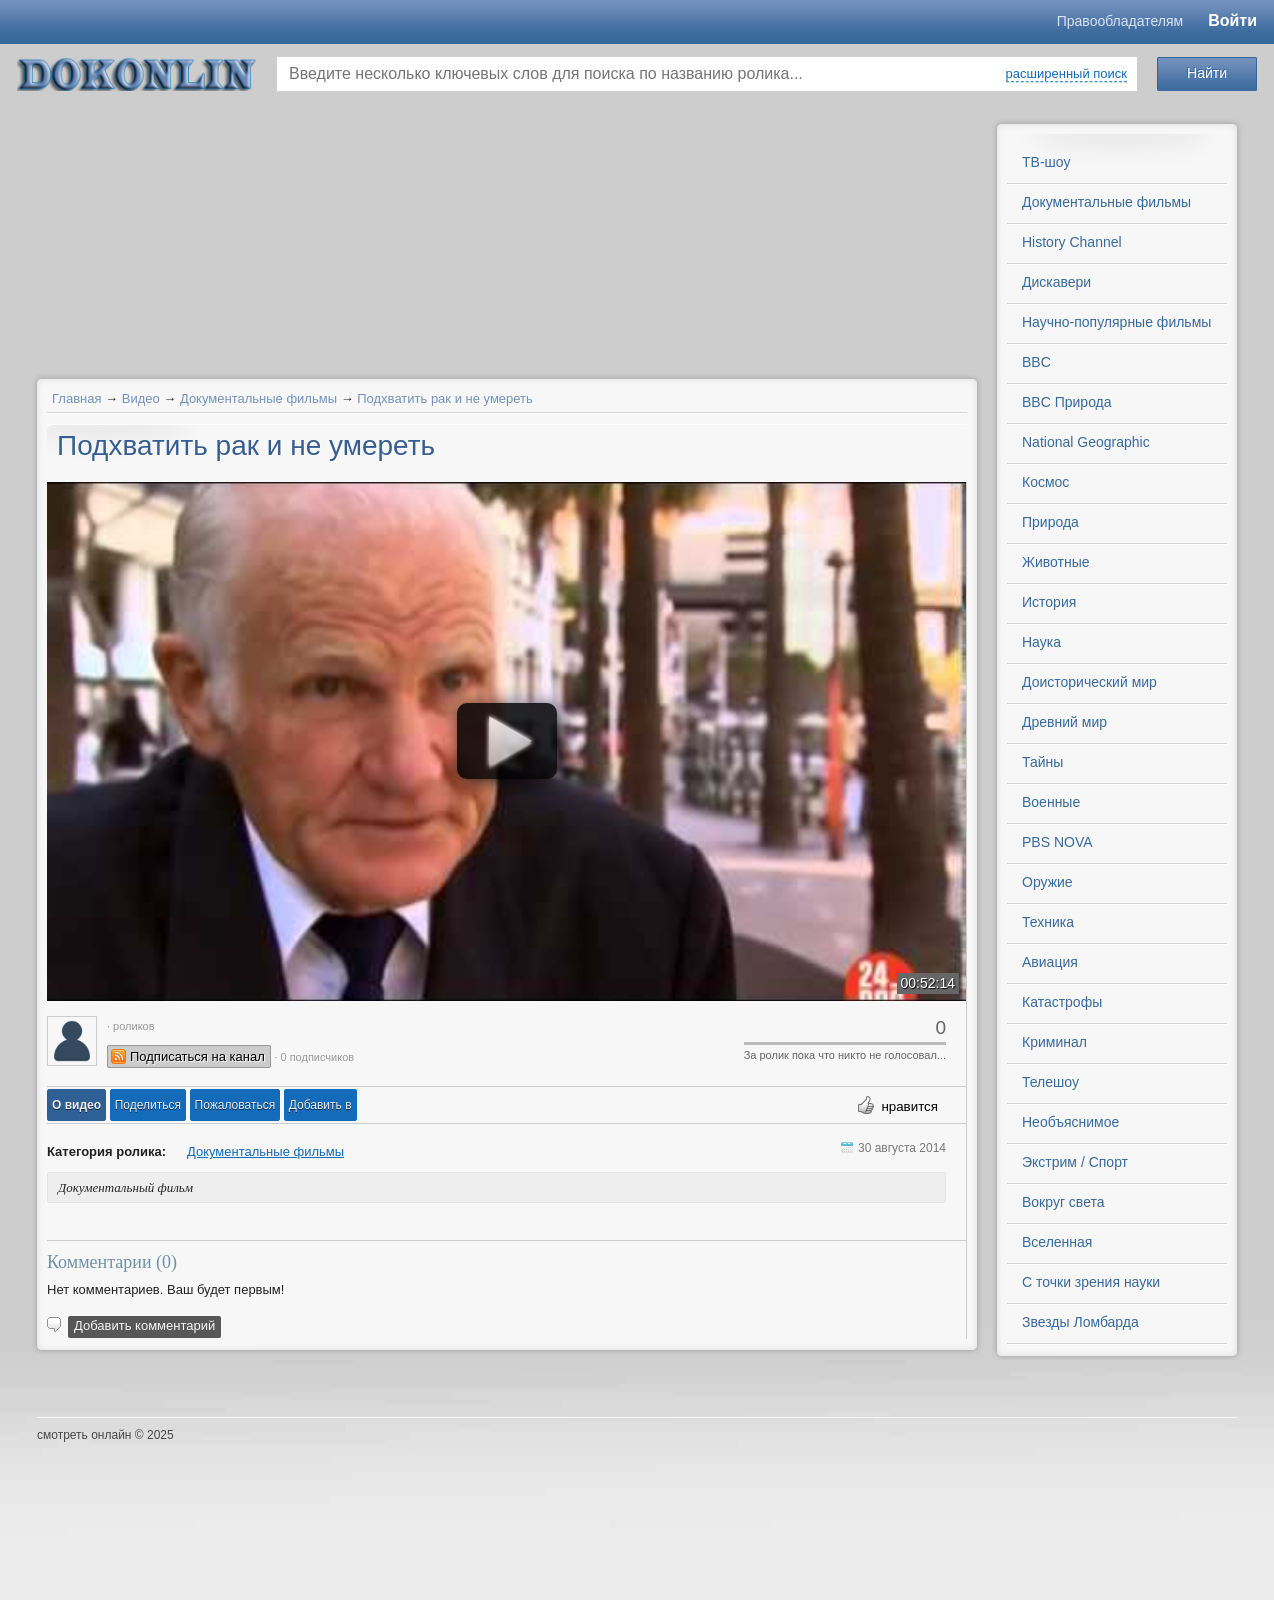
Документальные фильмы (258, 398)
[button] (76, 1105)
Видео (141, 398)
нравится (909, 1106)
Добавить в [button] (320, 1105)
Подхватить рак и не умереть (445, 398)
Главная (76, 398)
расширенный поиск (1066, 73)
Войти (1232, 20)
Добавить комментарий (144, 1325)
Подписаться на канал (197, 1056)
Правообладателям (1120, 21)
